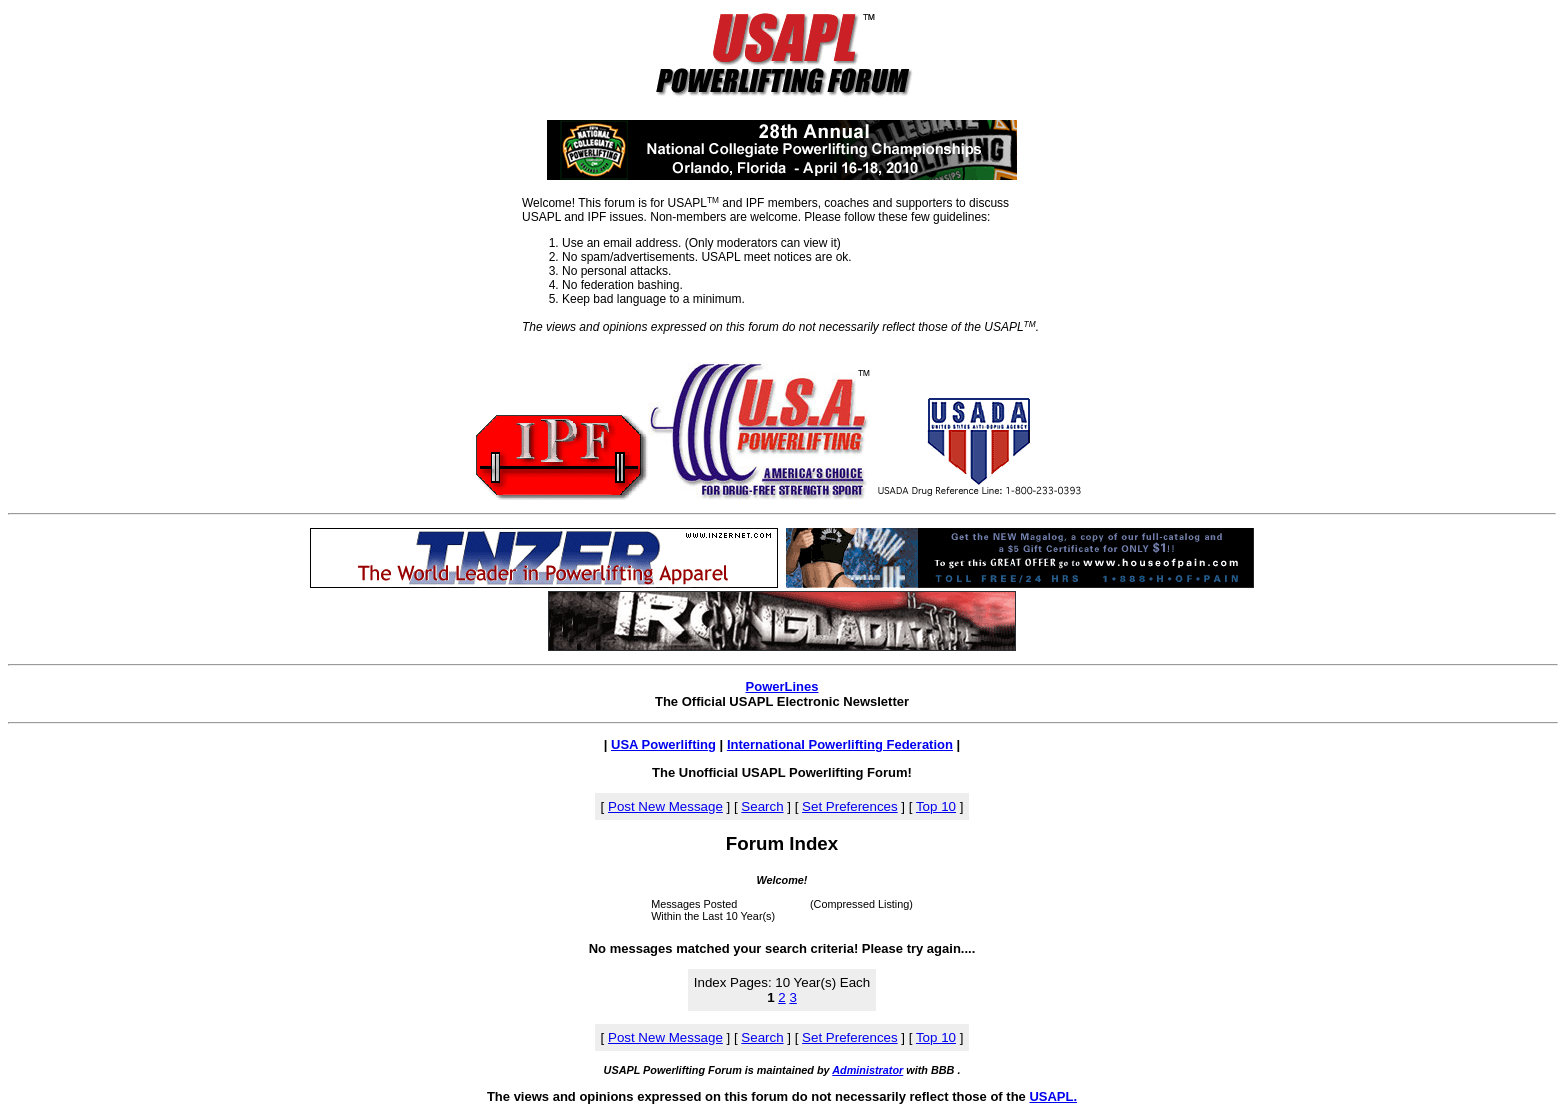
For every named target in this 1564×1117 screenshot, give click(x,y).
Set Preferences (850, 806)
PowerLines (782, 686)
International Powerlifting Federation (840, 744)
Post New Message (665, 806)
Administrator (867, 1070)
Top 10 (936, 806)
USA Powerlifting (663, 744)
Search (762, 806)
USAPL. (1053, 1096)
